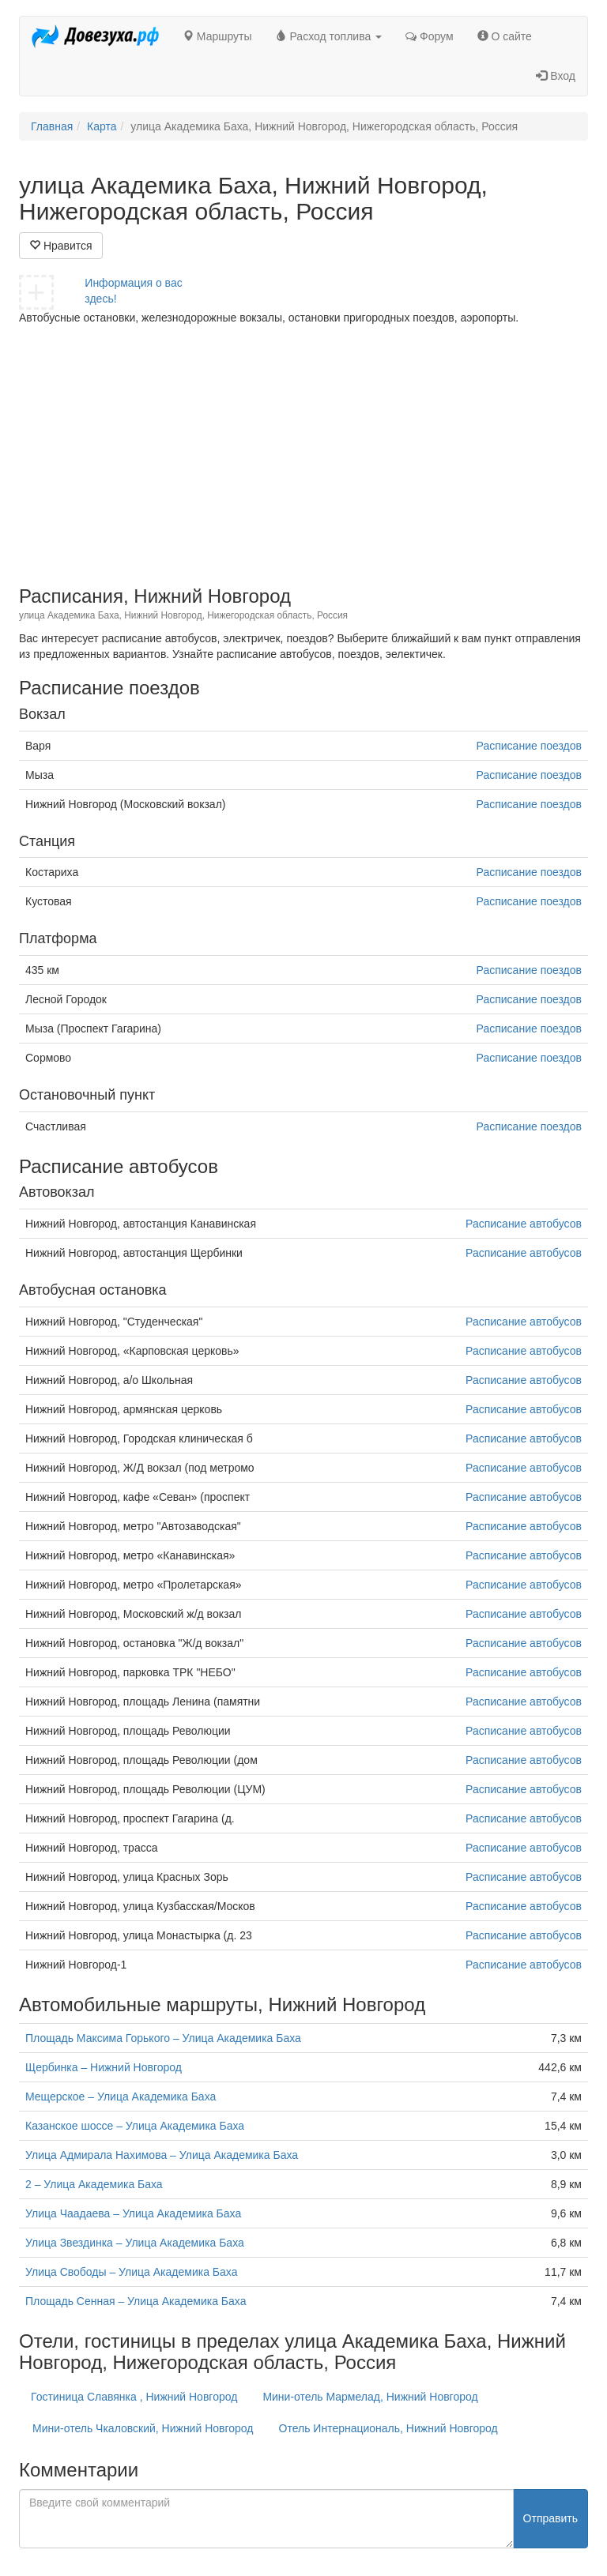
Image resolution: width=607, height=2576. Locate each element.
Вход (555, 76)
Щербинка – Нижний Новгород (103, 2067)
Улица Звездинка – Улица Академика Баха (134, 2242)
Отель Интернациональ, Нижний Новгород (388, 2428)
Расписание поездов (529, 745)
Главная (52, 126)
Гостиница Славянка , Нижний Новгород (134, 2396)
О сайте (504, 36)
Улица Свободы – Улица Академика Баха (131, 2272)
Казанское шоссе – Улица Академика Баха (134, 2125)
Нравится (60, 245)
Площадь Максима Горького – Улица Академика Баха (163, 2038)
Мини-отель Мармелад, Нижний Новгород (369, 2396)
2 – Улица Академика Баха (94, 2184)
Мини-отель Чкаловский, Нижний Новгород (143, 2428)
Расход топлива (329, 36)
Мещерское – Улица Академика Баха (120, 2096)
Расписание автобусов (524, 1223)
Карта (101, 126)
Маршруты (217, 36)
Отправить (550, 2518)
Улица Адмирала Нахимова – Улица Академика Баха (161, 2155)
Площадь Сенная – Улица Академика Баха (135, 2301)
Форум (429, 36)
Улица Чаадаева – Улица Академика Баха (133, 2213)
